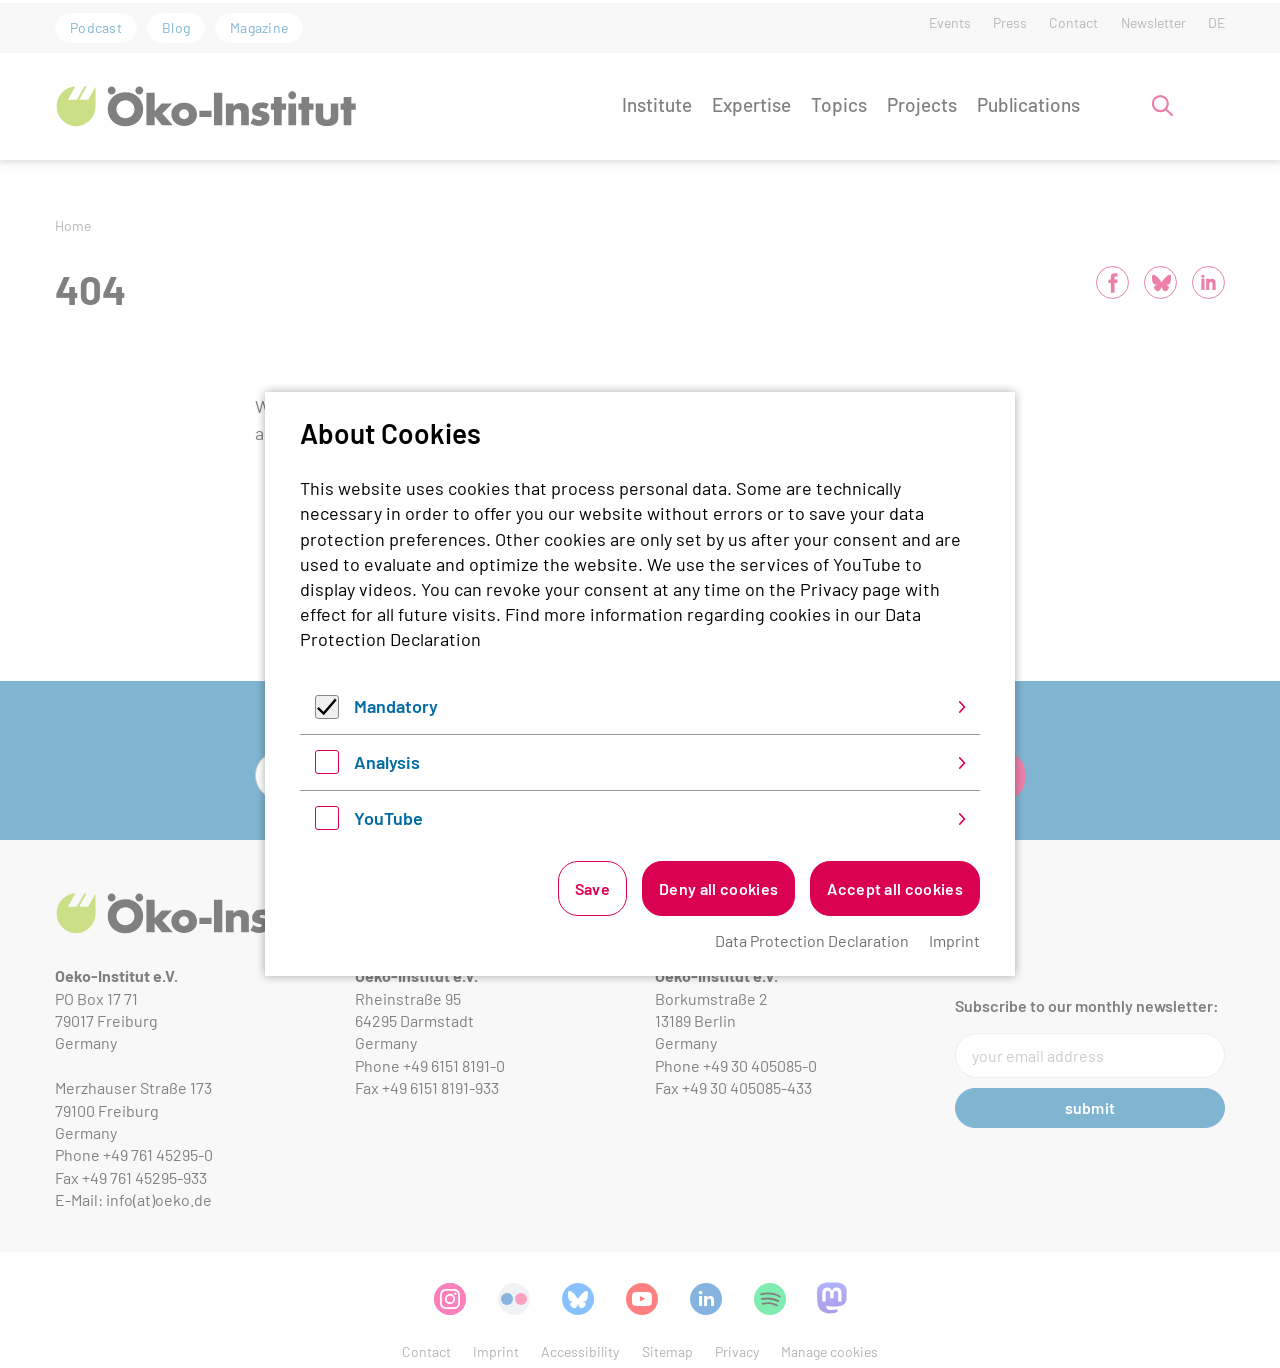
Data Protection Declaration (812, 940)
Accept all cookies (895, 888)
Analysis (387, 762)
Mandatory (396, 706)
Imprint (954, 940)
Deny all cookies (718, 888)
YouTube (388, 818)
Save (592, 888)
